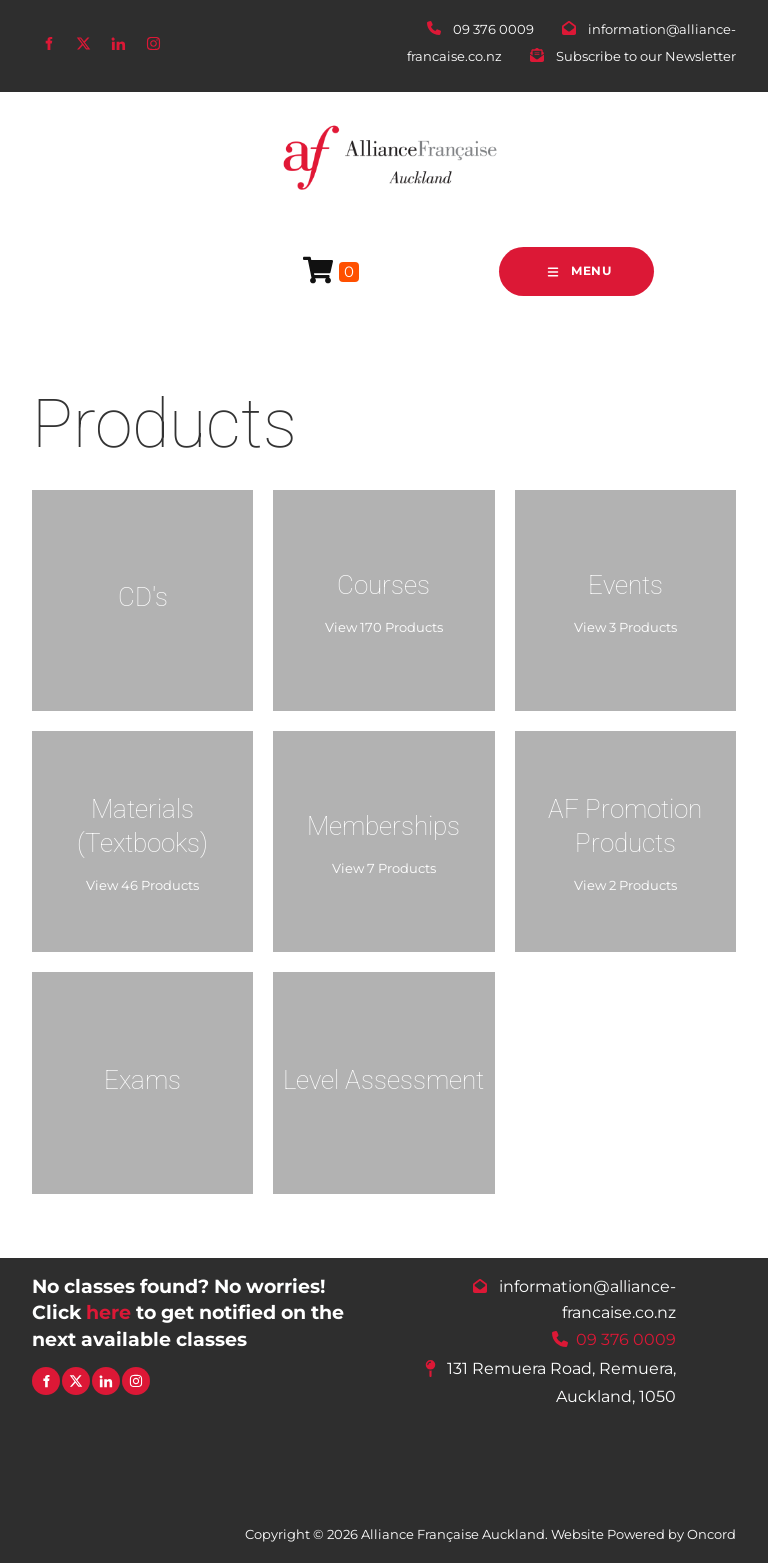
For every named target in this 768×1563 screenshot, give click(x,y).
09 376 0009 (626, 1338)
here (108, 1312)
